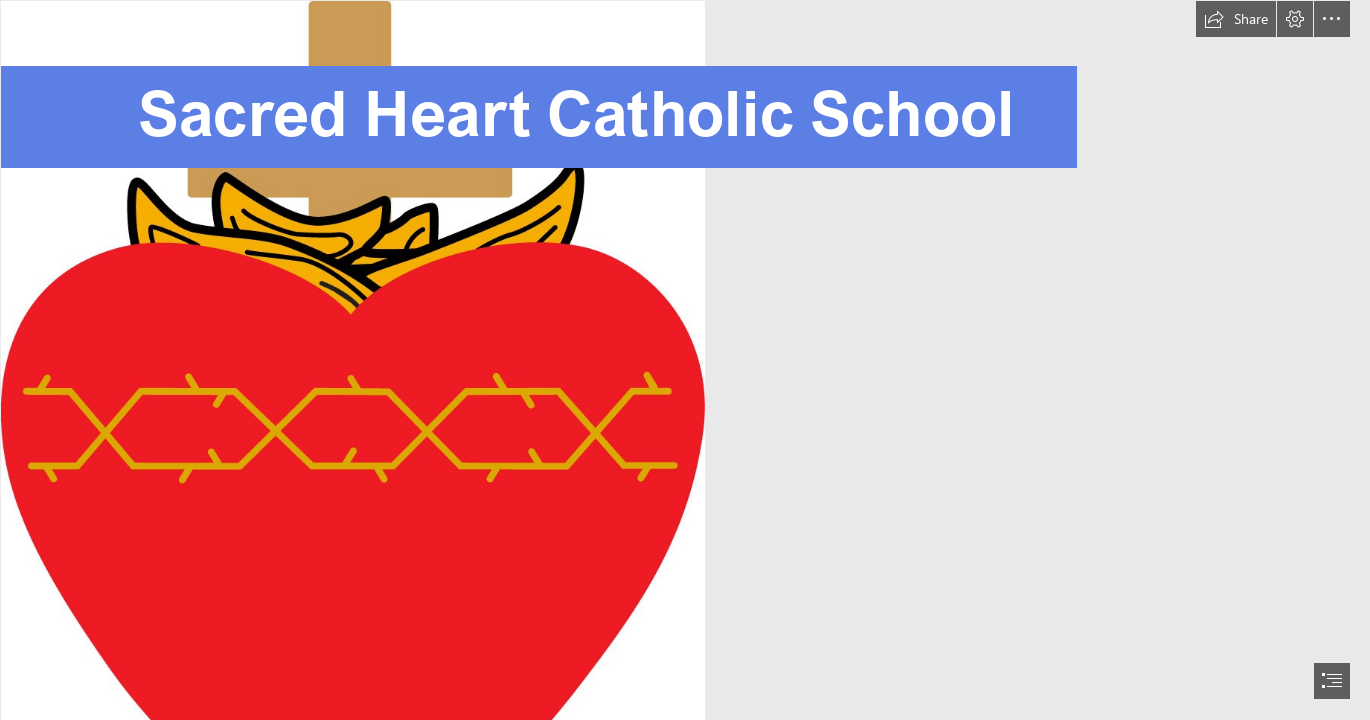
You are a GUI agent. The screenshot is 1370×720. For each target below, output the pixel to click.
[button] (1236, 19)
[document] (685, 360)
